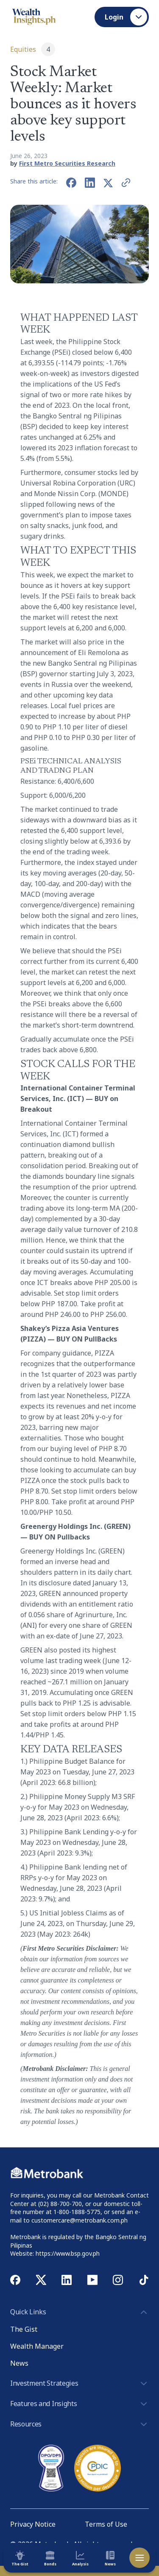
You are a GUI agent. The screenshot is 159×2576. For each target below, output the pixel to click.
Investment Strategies (79, 2383)
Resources (79, 2424)
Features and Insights (79, 2404)
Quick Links (79, 2312)
